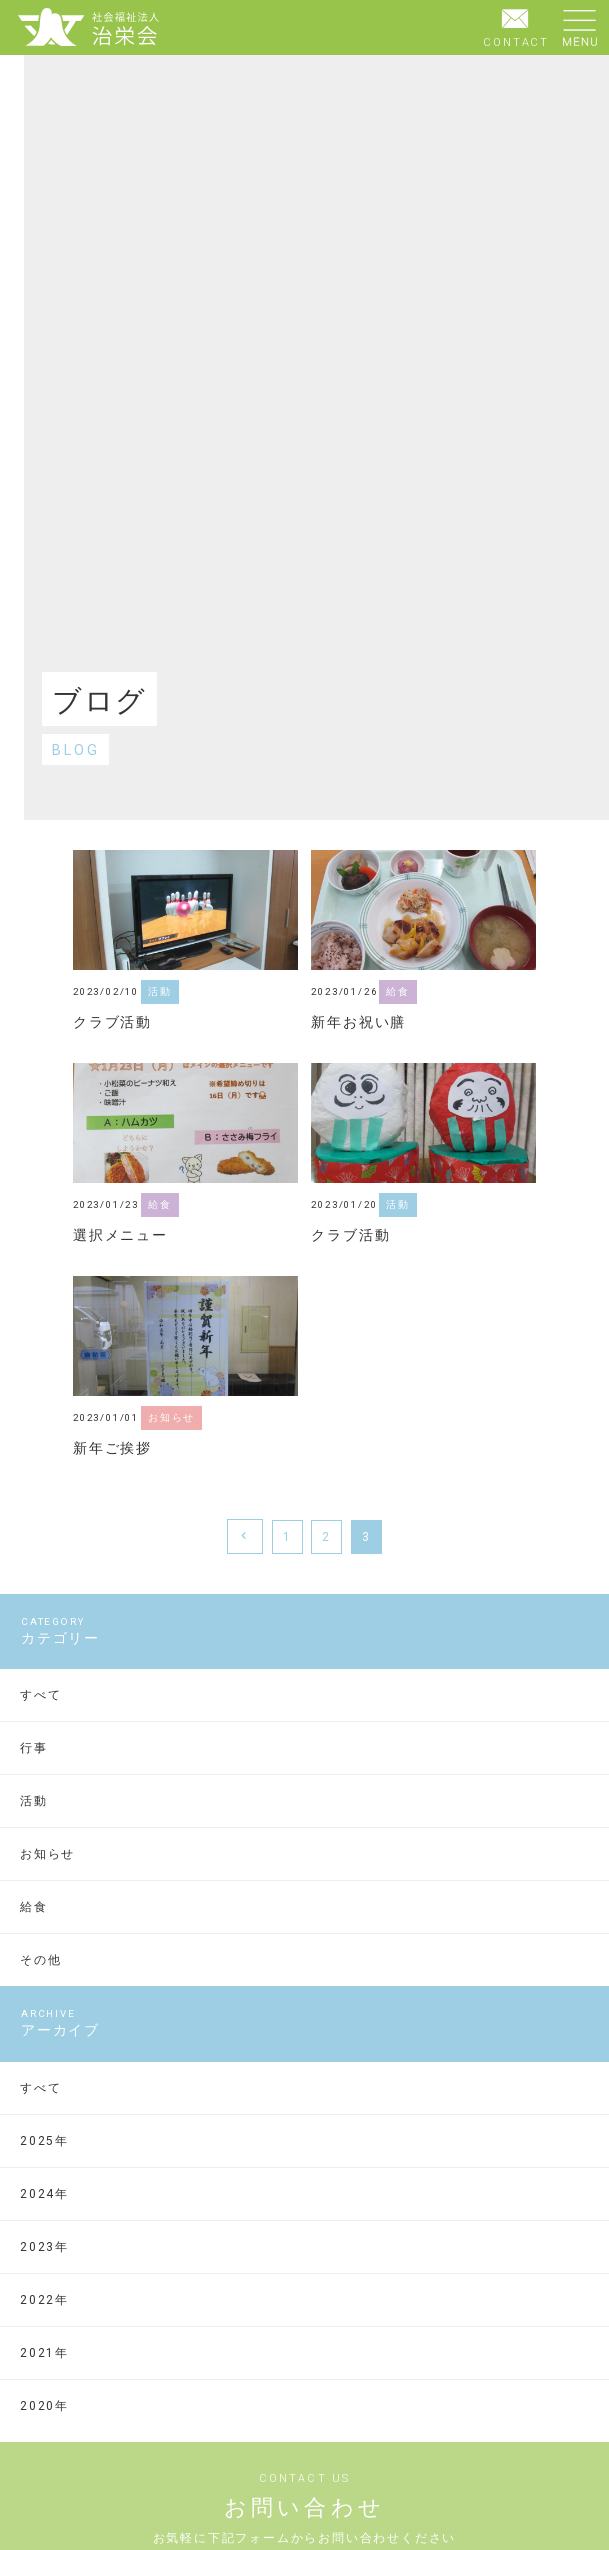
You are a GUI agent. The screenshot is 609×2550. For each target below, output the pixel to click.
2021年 (44, 2353)
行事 (34, 1748)
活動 (34, 1801)
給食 (34, 1907)
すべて (40, 1695)
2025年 (44, 2141)
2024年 (44, 2194)
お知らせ (47, 1854)
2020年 (44, 2406)
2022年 (44, 2300)
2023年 (44, 2247)
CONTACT (516, 26)
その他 (40, 1960)
